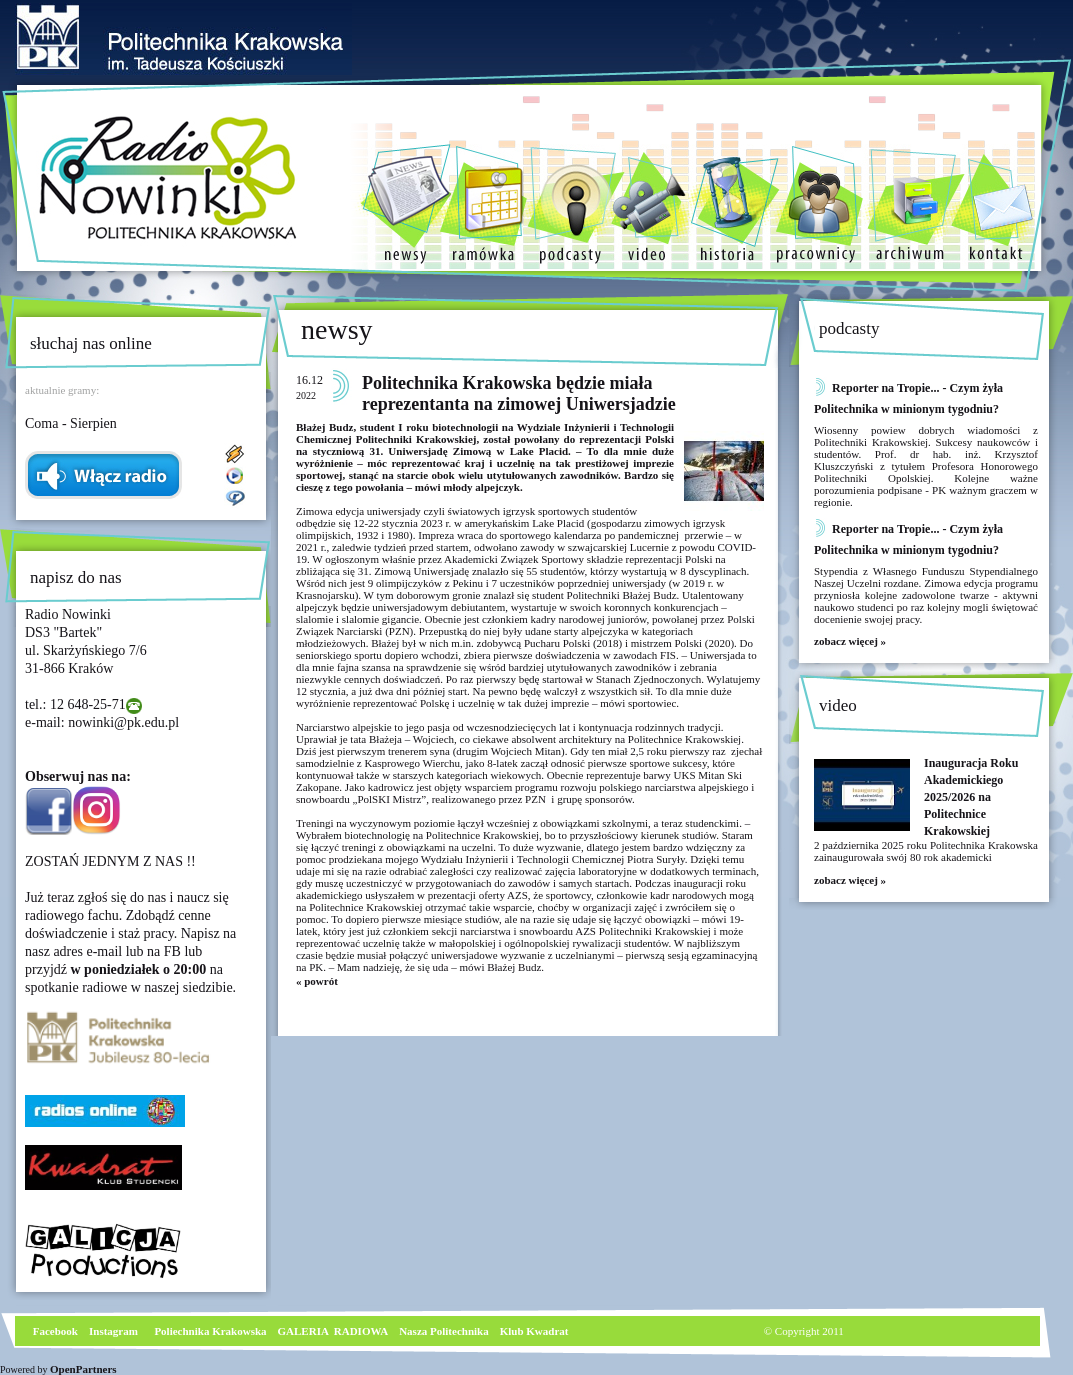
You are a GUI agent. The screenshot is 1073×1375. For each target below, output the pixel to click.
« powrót (317, 981)
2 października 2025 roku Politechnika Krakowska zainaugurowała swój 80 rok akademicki (926, 851)
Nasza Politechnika (444, 1331)
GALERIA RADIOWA (333, 1331)
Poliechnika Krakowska (211, 1331)
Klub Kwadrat (534, 1331)
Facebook (54, 1331)
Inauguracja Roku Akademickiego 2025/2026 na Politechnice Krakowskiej (971, 797)
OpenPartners (83, 1369)
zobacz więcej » (850, 641)
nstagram (115, 1331)
